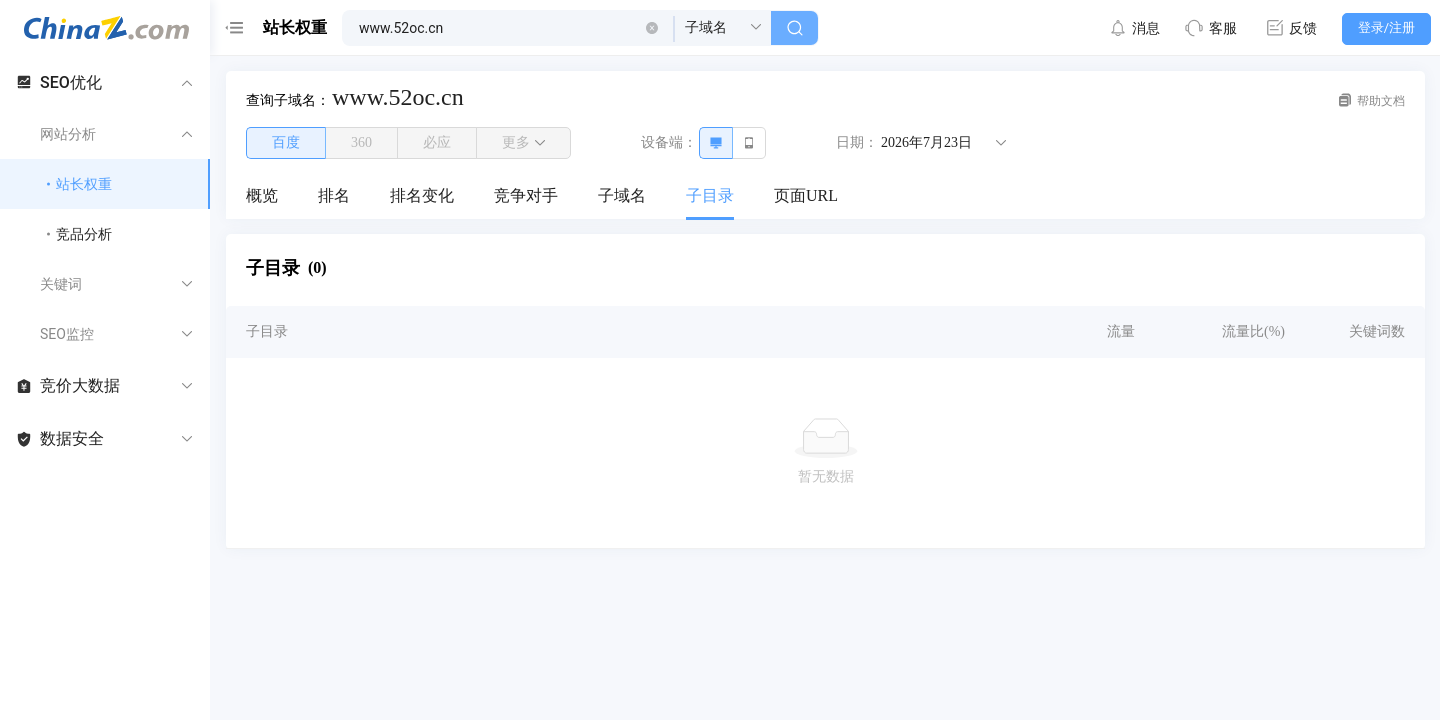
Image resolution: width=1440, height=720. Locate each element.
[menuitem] (262, 197)
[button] (652, 28)
